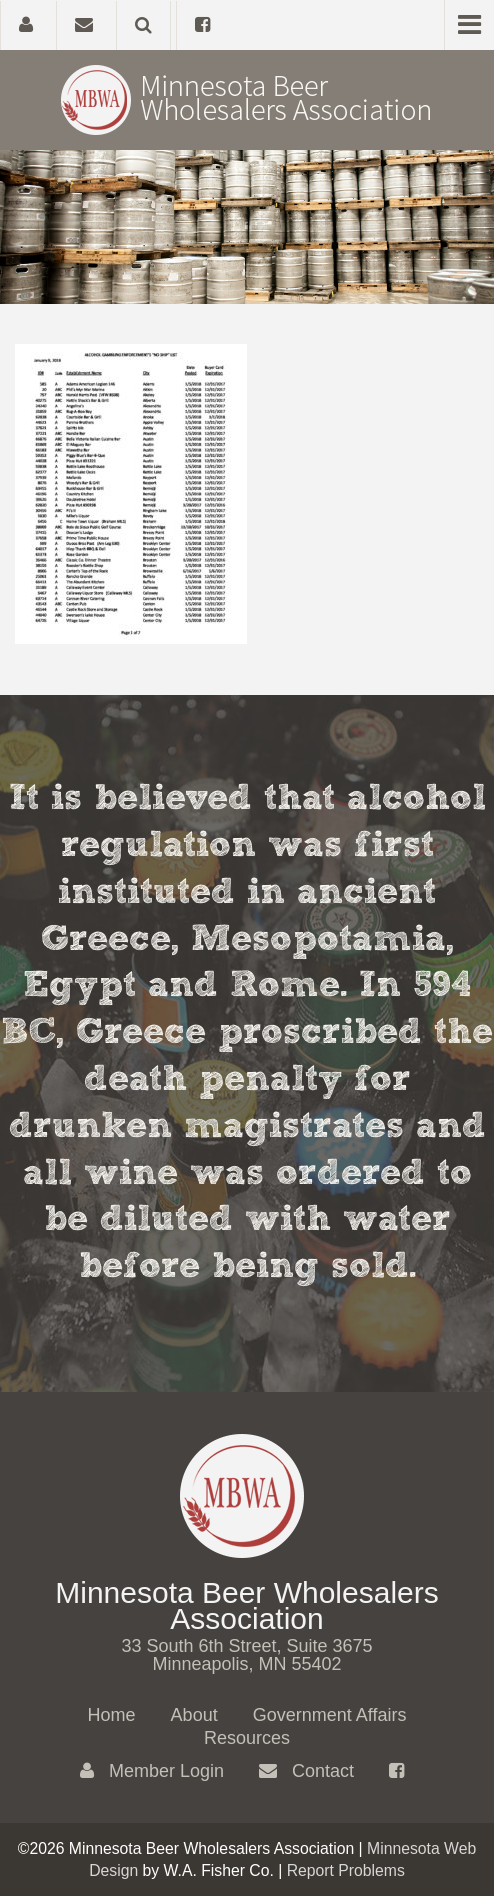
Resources (247, 1738)
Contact (306, 1771)
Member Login (152, 1771)
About (194, 1715)
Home (112, 1715)
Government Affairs (330, 1715)
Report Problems (346, 1870)
